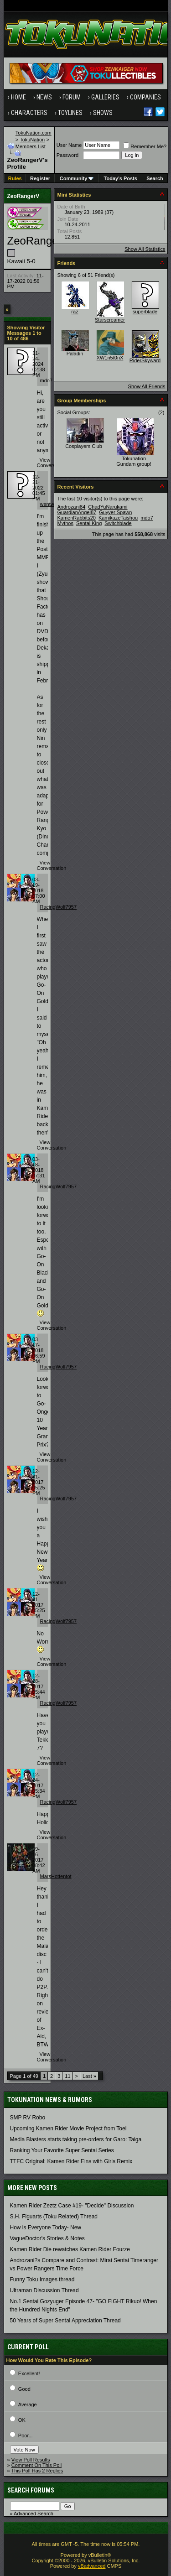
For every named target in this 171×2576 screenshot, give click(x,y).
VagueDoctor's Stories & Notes (47, 2238)
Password (67, 155)
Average (27, 2404)
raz (74, 311)
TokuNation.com (34, 132)
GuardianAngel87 (77, 512)
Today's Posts (120, 178)
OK (22, 2420)
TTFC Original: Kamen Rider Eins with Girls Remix (71, 2161)
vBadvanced (92, 2566)
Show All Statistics (144, 249)
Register (40, 178)
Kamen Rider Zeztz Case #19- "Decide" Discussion (72, 2205)
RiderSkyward (145, 360)
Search (154, 178)
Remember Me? (144, 146)
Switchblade (117, 523)
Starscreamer (110, 320)
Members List (31, 146)
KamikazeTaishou (118, 517)
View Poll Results (30, 2459)
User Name (69, 145)
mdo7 (46, 380)
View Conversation (52, 462)
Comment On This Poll (36, 2465)
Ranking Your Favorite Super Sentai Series (62, 2150)
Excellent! (29, 2373)
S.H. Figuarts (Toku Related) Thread (54, 2216)
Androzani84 (71, 507)
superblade (145, 311)
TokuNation (32, 139)
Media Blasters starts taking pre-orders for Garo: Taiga (76, 2139)
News (44, 97)
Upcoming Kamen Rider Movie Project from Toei (68, 2128)
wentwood (51, 504)
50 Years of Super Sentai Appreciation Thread (65, 2320)
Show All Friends (147, 386)
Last (89, 2076)
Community (77, 178)
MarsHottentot (56, 1876)
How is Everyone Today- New (46, 2227)
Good (24, 2389)
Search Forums (30, 2490)
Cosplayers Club (83, 446)
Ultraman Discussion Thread (44, 2290)
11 (67, 2076)
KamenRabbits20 (76, 517)
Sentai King (89, 523)
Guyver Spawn (115, 512)
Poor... (25, 2435)
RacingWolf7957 (58, 907)
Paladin (75, 353)
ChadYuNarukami (107, 507)
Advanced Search (33, 2513)
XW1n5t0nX (110, 357)
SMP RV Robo (28, 2117)
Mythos (65, 523)
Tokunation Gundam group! (133, 461)
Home (18, 97)
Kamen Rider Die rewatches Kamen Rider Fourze (70, 2249)
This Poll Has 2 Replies (37, 2470)
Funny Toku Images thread (42, 2279)
